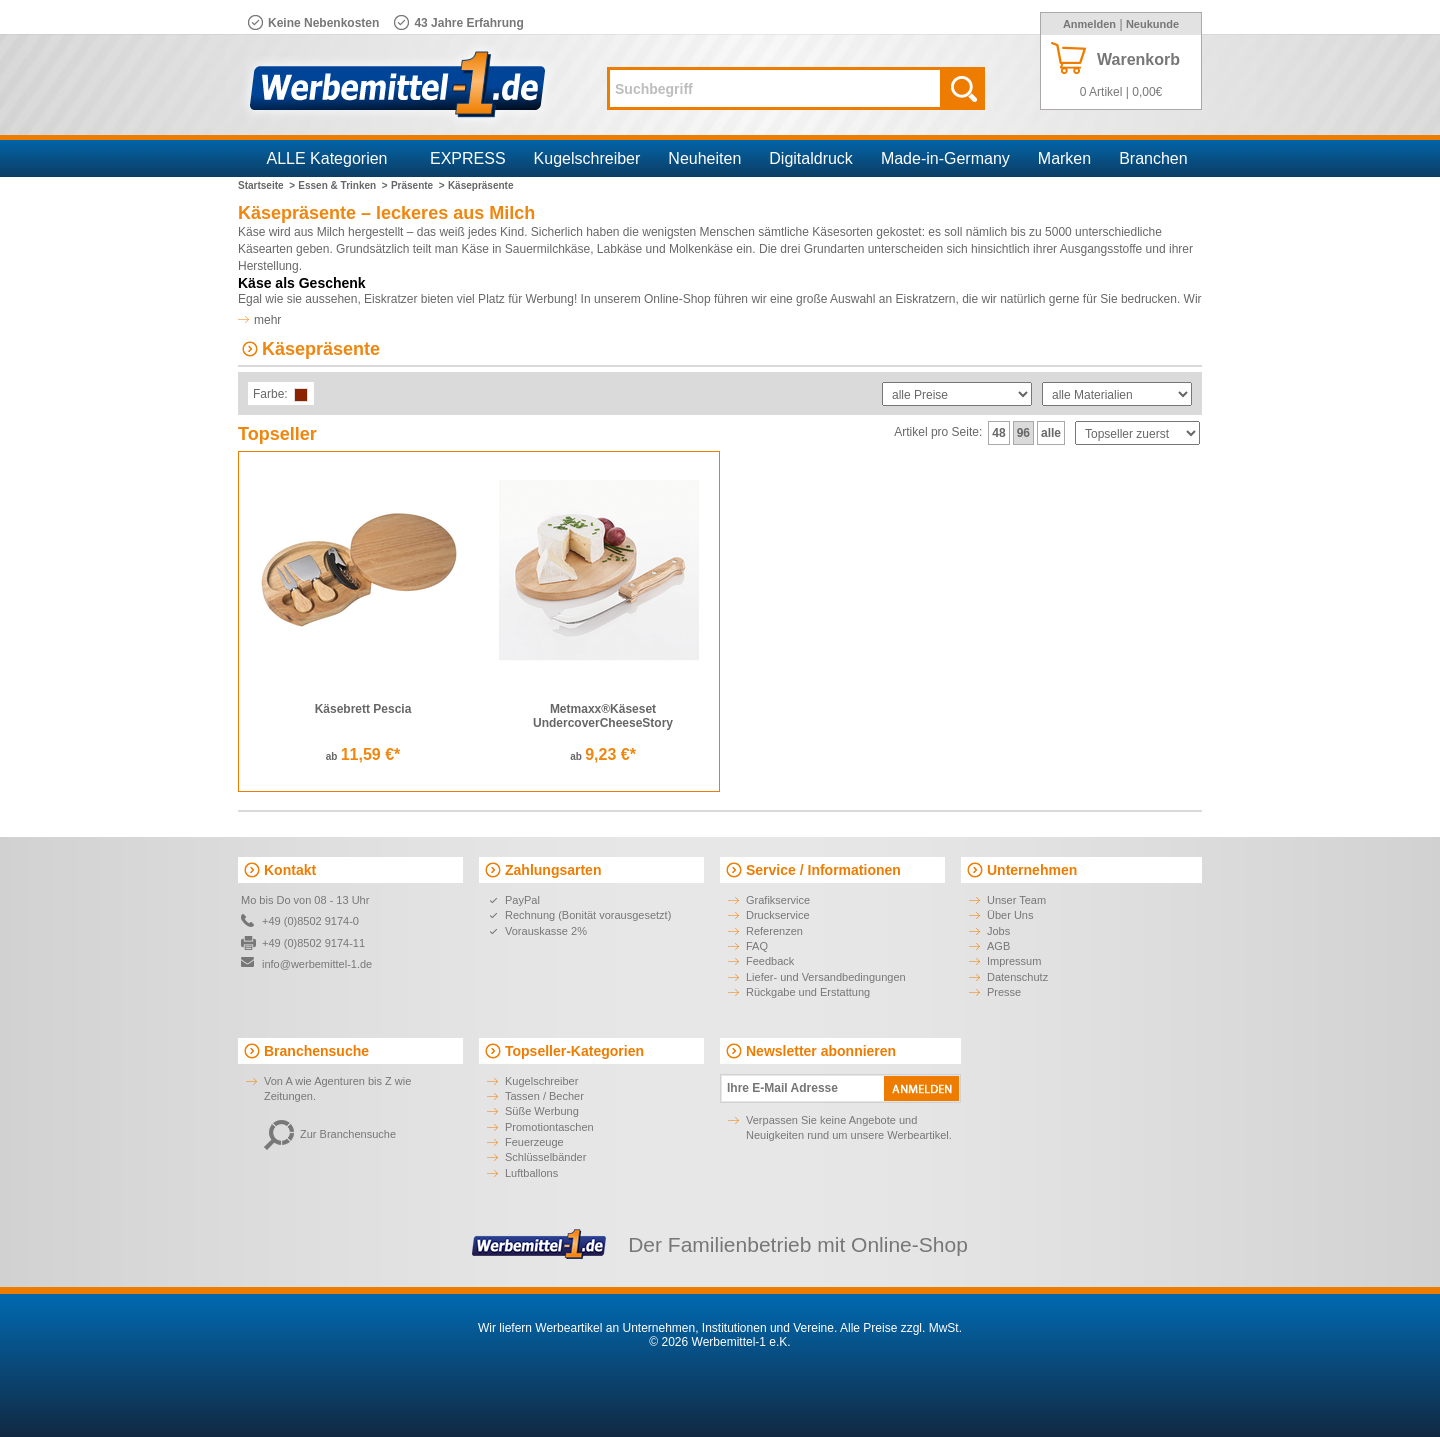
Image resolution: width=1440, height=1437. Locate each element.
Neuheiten (704, 158)
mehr (267, 320)
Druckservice (778, 915)
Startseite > (266, 185)
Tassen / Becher (544, 1096)
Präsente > (418, 185)
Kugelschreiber (587, 158)
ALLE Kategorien (327, 158)
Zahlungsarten (553, 870)
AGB (998, 946)
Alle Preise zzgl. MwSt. (901, 1328)
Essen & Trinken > (342, 185)
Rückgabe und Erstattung (808, 992)
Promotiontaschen (549, 1127)
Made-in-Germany (945, 158)
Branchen (1153, 158)
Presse (1004, 992)
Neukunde (1152, 24)
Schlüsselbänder (545, 1157)
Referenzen (774, 931)
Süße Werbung (542, 1111)
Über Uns (1010, 915)
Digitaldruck (811, 158)
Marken (1064, 158)
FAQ (757, 946)
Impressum (1014, 961)
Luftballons (531, 1173)
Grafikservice (778, 900)
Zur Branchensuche (330, 1134)
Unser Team (1016, 900)
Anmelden (1089, 24)
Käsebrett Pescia (363, 709)
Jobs (998, 931)
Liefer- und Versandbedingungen (826, 977)
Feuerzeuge (534, 1142)
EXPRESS (468, 158)
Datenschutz (1017, 977)
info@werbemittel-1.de (317, 964)
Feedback (770, 961)
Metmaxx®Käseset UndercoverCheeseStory (603, 716)
